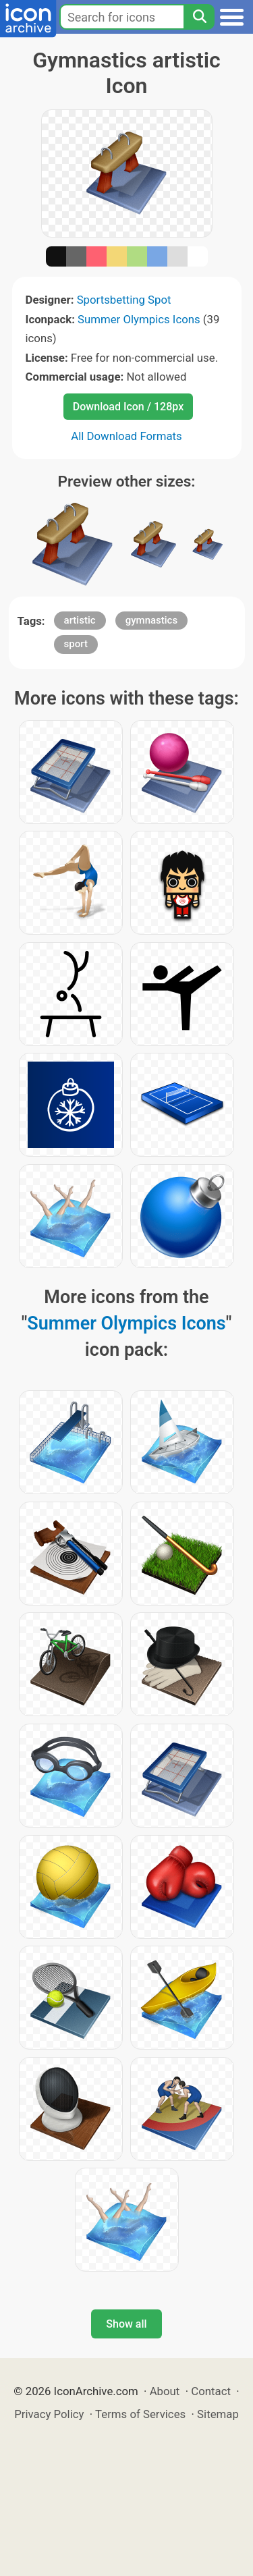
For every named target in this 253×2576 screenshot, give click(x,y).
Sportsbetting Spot (124, 299)
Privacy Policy (49, 2414)
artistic (80, 620)
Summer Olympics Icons (139, 319)
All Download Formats (126, 436)
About (165, 2391)
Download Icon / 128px (128, 406)
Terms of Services (140, 2414)
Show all (126, 2324)
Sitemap (218, 2414)
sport (76, 644)
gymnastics (151, 620)
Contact (211, 2391)
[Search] (199, 17)
